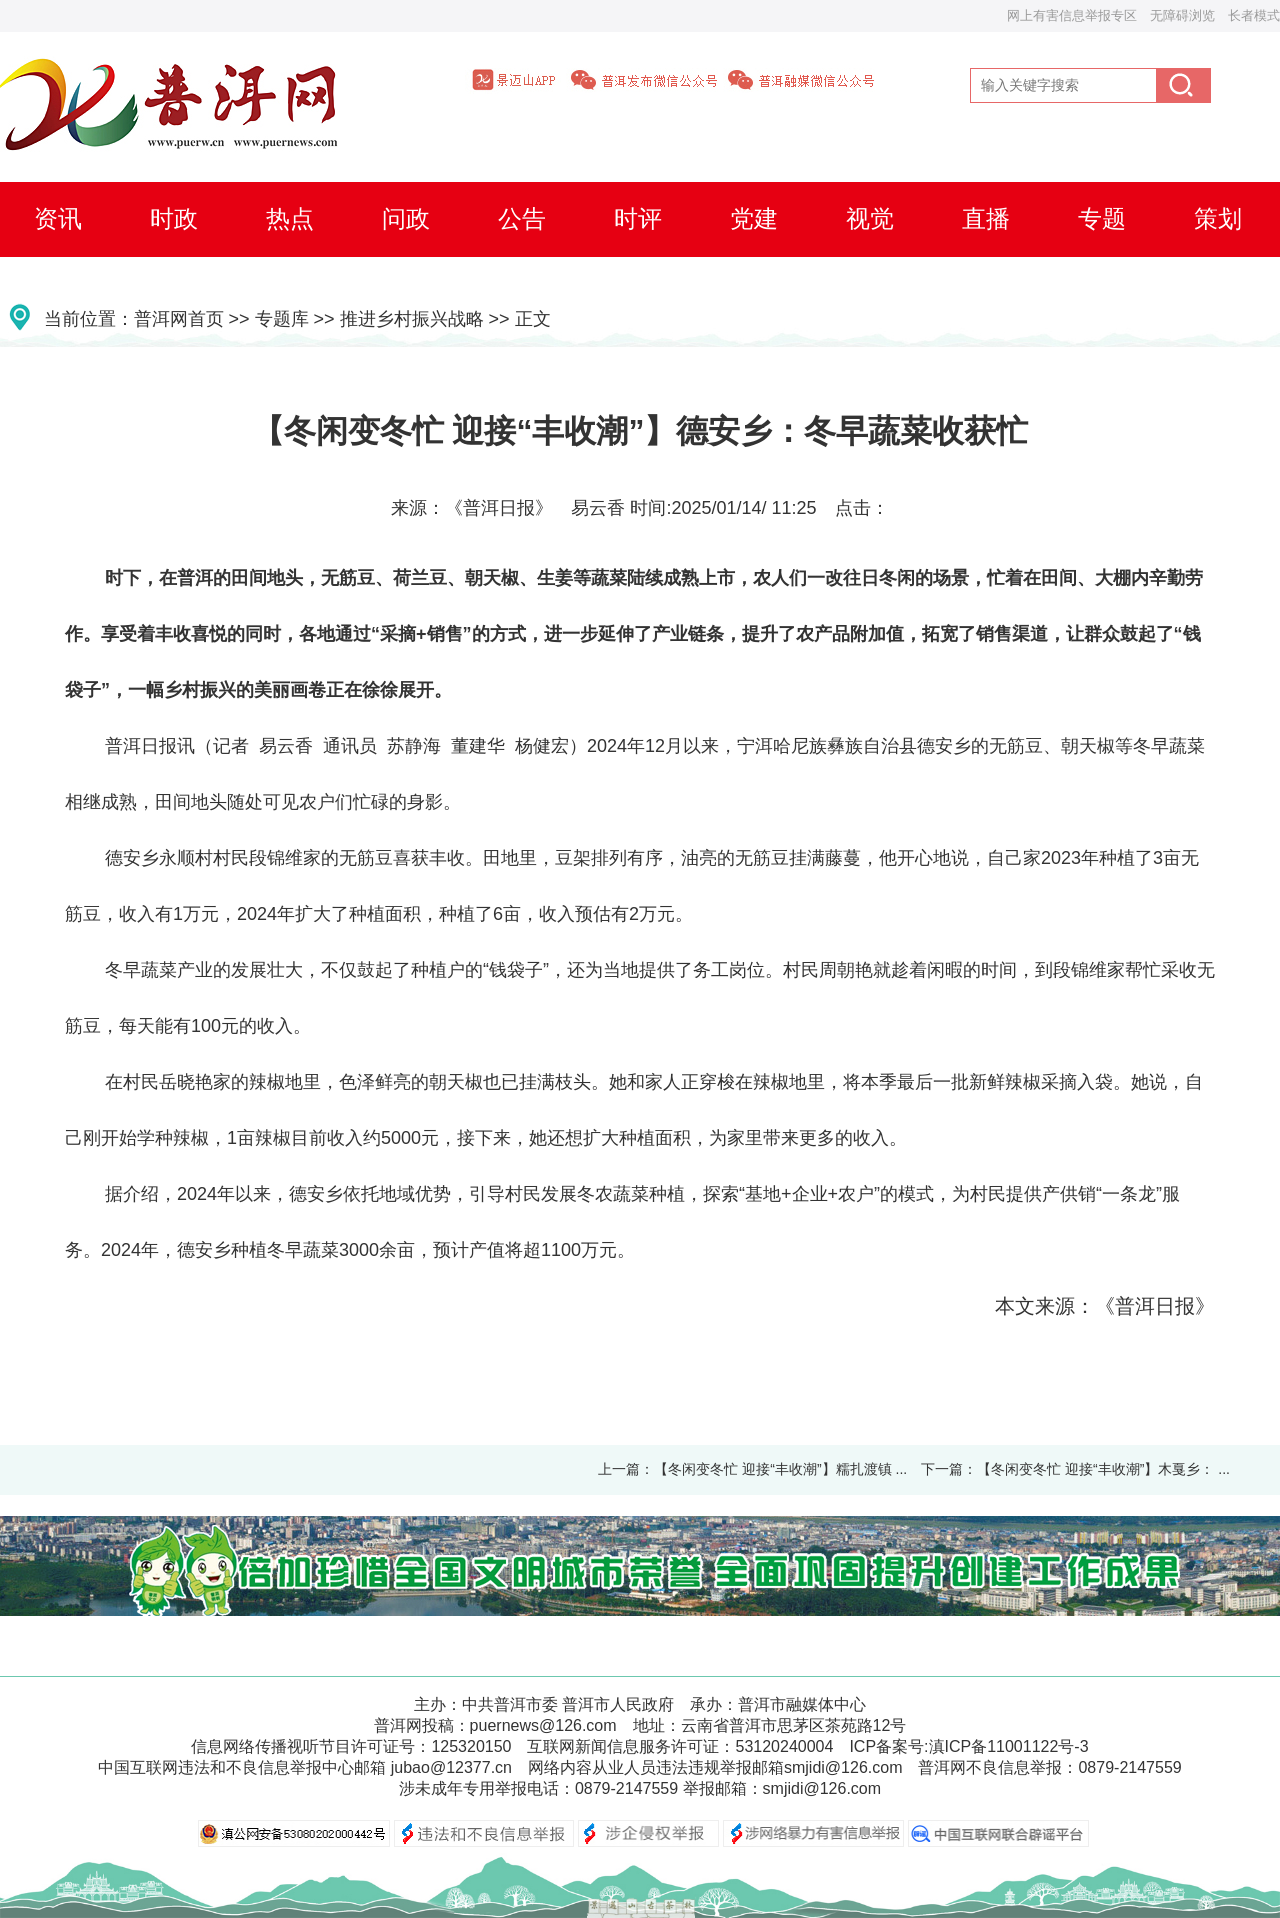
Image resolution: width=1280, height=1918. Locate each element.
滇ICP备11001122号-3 (1009, 1746)
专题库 (282, 319)
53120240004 (784, 1746)
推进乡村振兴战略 (412, 319)
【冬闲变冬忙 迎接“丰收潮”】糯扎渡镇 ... (780, 1469)
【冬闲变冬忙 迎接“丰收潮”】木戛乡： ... (1103, 1469)
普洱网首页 (179, 319)
